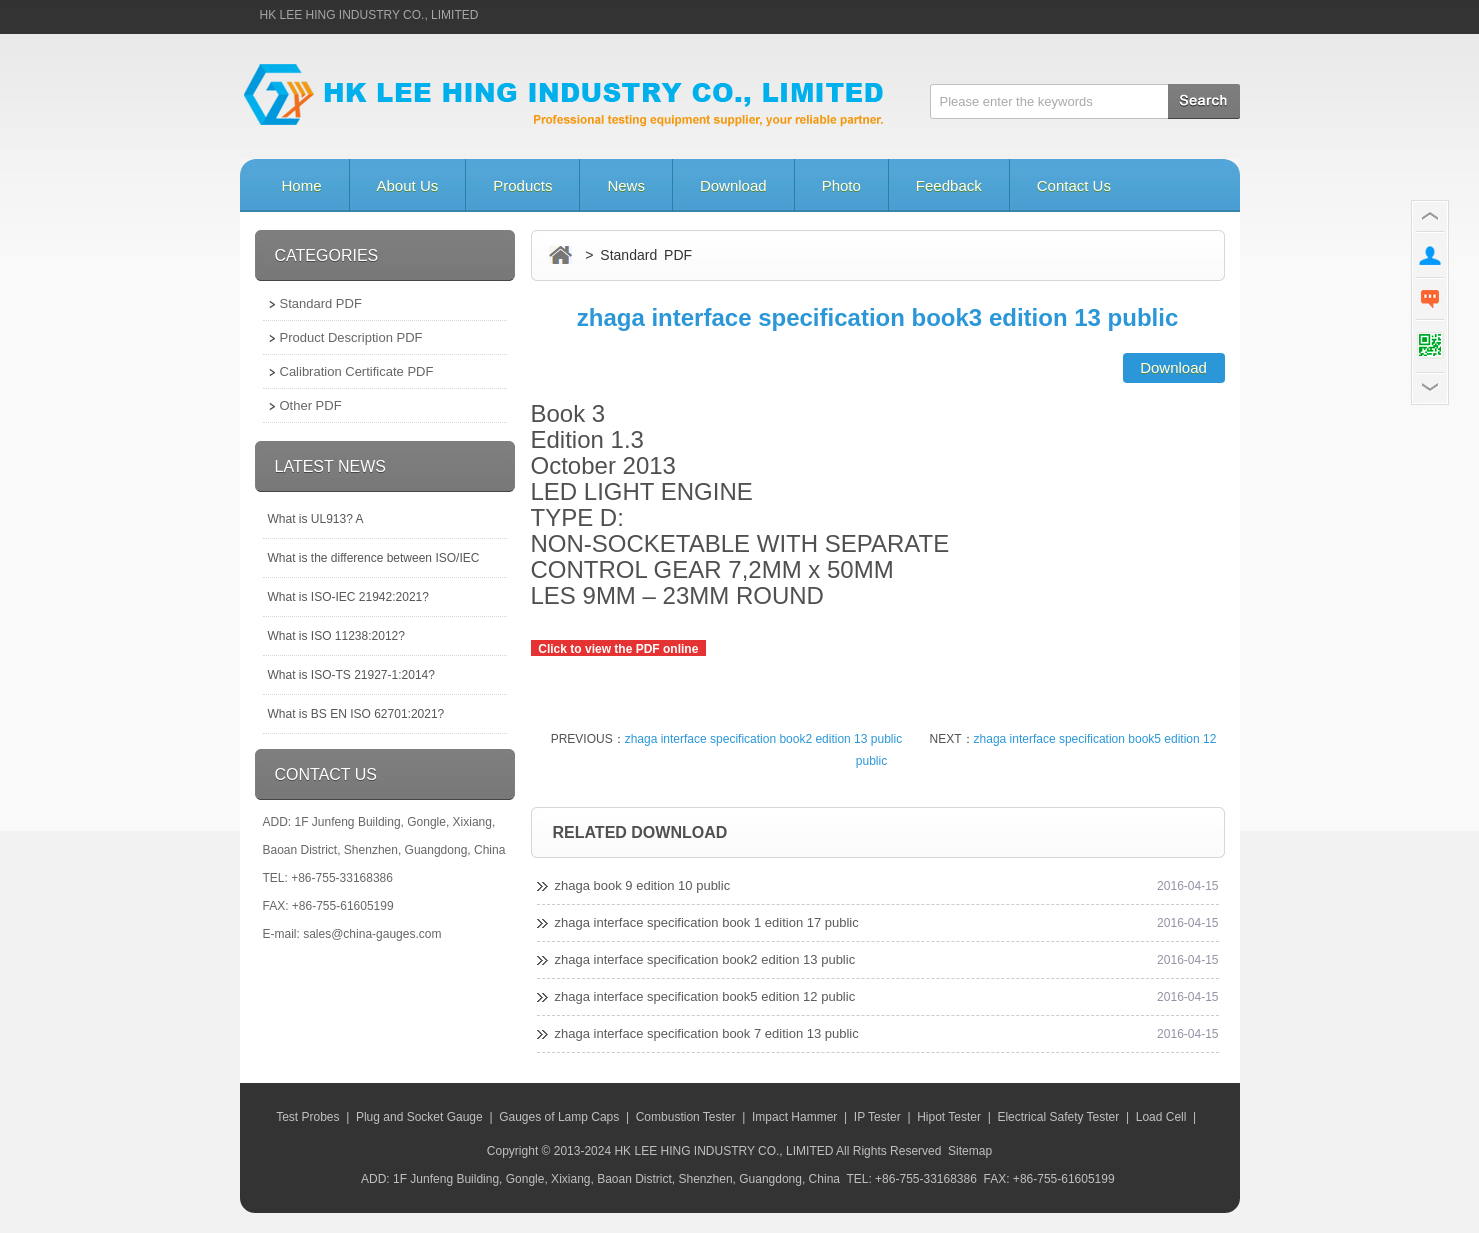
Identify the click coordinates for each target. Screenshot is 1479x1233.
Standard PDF (321, 303)
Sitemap (970, 1151)
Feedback (949, 185)
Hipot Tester (949, 1117)
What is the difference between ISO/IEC (374, 558)
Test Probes (307, 1117)
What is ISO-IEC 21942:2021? (348, 597)
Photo (841, 185)
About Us (408, 185)
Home (302, 185)
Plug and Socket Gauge (419, 1117)
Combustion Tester (686, 1117)
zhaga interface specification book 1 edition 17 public (707, 922)
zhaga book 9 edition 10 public (643, 885)
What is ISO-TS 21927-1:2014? (351, 675)
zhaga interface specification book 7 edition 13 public (707, 1033)
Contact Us (1074, 185)
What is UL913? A (316, 519)
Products (522, 185)
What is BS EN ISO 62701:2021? (356, 714)
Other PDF (311, 405)
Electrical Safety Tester (1058, 1117)
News (626, 185)
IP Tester (877, 1117)
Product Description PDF (351, 337)
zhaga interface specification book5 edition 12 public (705, 996)
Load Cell (1161, 1117)
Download (733, 185)
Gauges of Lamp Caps (559, 1117)
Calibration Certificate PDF (357, 371)
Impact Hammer (794, 1117)
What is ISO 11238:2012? (336, 636)
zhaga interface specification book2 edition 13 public (764, 739)
